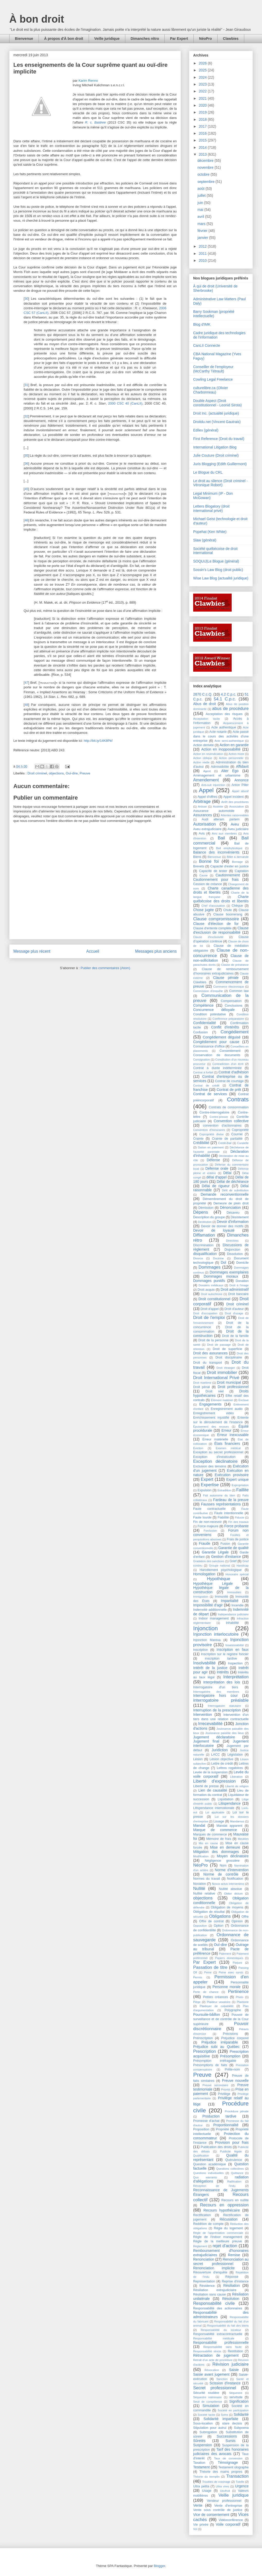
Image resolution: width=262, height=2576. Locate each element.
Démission (205, 1208)
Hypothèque (218, 1578)
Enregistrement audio (226, 1409)
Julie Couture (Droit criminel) (216, 455)
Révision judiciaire (230, 2364)
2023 (203, 84)
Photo (239, 1997)
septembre (207, 182)
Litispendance (230, 1803)
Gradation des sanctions (208, 1561)
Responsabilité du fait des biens (228, 2325)
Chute (227, 910)
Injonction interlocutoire (216, 1634)
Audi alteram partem (221, 819)
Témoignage (228, 2462)
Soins (224, 2414)
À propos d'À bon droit (63, 38)
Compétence (203, 1005)
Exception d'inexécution (214, 1457)
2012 (203, 246)
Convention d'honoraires (209, 1129)
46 (26, 520)
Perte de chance (206, 1991)
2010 (203, 260)
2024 (203, 77)
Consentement (230, 1051)
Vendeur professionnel (224, 2501)
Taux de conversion (228, 2458)
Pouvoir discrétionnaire (221, 2026)
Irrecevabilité (210, 1723)
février (203, 231)
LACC (215, 1754)
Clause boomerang (227, 914)
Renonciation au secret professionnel (221, 2261)
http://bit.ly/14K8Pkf (98, 741)
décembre (206, 160)
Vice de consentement (211, 2515)
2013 (203, 154)
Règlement (200, 2246)
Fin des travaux (238, 1521)
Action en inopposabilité (220, 749)
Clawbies (231, 38)
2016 (203, 133)
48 (26, 705)
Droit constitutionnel (214, 1299)
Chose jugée (203, 910)
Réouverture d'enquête (210, 2272)
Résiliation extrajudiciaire (214, 2290)
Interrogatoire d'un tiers (215, 1687)
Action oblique (202, 758)
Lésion (198, 1759)
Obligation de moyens (227, 1907)
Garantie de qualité (233, 1548)
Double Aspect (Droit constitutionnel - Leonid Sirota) (217, 403)
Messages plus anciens (156, 951)
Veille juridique (107, 38)
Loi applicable (214, 1812)
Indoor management (214, 1618)
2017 (203, 126)
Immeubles (234, 1592)
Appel (206, 790)
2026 (203, 63)
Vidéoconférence (231, 2520)
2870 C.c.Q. (202, 694)
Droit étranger (226, 1367)
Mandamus (237, 1821)
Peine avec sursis (231, 1972)
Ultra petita (201, 2486)
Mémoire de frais (218, 1839)
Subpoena (241, 2428)
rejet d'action (225, 2245)
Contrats (238, 1099)
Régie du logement (228, 2228)
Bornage (237, 861)
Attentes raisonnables (235, 815)
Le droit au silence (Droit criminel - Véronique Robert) (220, 483)
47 (26, 683)
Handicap (243, 1565)
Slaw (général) (204, 540)
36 (26, 463)
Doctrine (218, 1258)
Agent (207, 771)
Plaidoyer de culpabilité (216, 2006)
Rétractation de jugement (216, 2355)
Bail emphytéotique (229, 848)
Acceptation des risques (224, 714)
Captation (242, 871)
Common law (239, 991)
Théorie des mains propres (221, 2472)
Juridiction (219, 1750)
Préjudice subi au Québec (216, 2047)
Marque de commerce (215, 1830)
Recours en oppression (224, 2205)
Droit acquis (206, 1289)
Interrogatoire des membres (216, 1691)
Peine (208, 1972)
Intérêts (223, 1672)
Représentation (204, 2281)
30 (26, 299)
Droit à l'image (239, 1285)
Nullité (199, 1888)
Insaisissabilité (234, 1645)
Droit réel (214, 1391)
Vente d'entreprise (228, 2505)
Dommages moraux (221, 1276)
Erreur (226, 1430)
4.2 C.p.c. (228, 694)
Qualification (201, 2155)
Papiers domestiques (229, 1958)
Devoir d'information (233, 1222)
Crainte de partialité (227, 1138)
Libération (236, 1776)
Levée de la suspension (210, 1772)
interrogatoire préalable (221, 1700)
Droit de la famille (235, 1336)
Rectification (202, 2215)
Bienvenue (24, 38)
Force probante (236, 1526)
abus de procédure (230, 708)
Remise (234, 2255)
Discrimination (203, 1245)
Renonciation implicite (214, 2268)
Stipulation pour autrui (209, 2428)
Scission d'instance (225, 2383)
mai (201, 210)
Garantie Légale (215, 1552)
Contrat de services (210, 1094)
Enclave (243, 1400)
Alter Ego (230, 771)
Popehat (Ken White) (210, 532)
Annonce (242, 780)
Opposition (200, 1925)
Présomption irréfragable (214, 2061)
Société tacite (206, 2414)
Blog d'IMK (201, 324)
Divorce (198, 1258)
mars (202, 224)
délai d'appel (217, 1177)
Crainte (198, 1138)
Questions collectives (230, 2168)
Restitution (235, 2351)
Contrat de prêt (229, 1090)
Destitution (205, 1221)
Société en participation (233, 2410)
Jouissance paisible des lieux (224, 1733)
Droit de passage (219, 1344)
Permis (197, 1977)
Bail (221, 838)
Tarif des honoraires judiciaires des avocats (221, 2451)
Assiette (218, 806)
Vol (195, 2529)
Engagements (210, 1404)
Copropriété (240, 1130)
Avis (202, 833)
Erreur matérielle (215, 1439)
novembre (206, 167)
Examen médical (228, 1448)
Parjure (237, 1962)
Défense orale (216, 1168)
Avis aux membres (224, 833)
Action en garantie (234, 745)
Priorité (225, 2089)
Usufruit (225, 2490)
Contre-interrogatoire (214, 1112)
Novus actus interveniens (228, 1883)
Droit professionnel (233, 1387)
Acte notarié (218, 732)
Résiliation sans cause (209, 2294)
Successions (227, 2436)
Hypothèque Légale (213, 1583)
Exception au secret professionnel (218, 1452)
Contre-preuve (219, 1116)
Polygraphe (232, 2010)
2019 (203, 112)
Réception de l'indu (214, 2185)
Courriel (236, 1134)
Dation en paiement (210, 1147)
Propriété (222, 2129)
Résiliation (231, 2285)
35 (26, 455)
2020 (203, 105)
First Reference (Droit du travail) (218, 439)
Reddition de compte (208, 2224)
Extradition (224, 1490)
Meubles (243, 1838)
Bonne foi (209, 861)
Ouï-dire (72, 773)
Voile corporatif (228, 2524)
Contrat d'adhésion (234, 1072)
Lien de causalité (212, 1790)
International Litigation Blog (215, 447)
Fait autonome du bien (219, 1495)
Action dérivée (203, 745)
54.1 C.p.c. (225, 699)
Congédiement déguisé (221, 1037)
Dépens (200, 1212)
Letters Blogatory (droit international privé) (211, 508)
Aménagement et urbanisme (216, 775)
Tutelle (240, 2481)
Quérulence (233, 2160)
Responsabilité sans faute (222, 2346)
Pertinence (238, 1991)
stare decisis (232, 2423)
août (201, 188)
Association (236, 806)
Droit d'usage (234, 1313)
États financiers (227, 1443)
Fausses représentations (221, 1504)
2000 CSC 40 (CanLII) (125, 403)
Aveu (235, 824)
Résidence (207, 2286)
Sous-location (203, 2423)
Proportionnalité (225, 2125)
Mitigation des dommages (216, 1852)
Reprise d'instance (235, 2281)
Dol (223, 1262)
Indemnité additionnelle (210, 1610)
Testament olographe (233, 2467)
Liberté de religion (237, 1786)
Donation (242, 1281)
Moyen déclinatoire (233, 1856)
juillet (202, 195)
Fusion (225, 1543)
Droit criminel (37, 773)
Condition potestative (209, 1014)
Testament (201, 2467)
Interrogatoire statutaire (224, 1705)
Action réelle (201, 762)
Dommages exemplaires (229, 1272)
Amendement (206, 780)
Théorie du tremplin (206, 2476)
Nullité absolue (230, 1889)
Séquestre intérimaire (207, 2397)
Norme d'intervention (232, 1870)
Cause (203, 875)
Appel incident (233, 797)
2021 (203, 98)
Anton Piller (240, 785)
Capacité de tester (213, 871)
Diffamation (204, 1235)
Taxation (199, 2463)
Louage (218, 1821)
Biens (197, 857)
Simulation (210, 2406)
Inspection (235, 1663)
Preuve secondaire (215, 2085)
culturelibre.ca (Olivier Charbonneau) (210, 390)
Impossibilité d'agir (208, 1605)
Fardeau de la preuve (231, 1500)
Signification (239, 2401)
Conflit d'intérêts (225, 1027)
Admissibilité (220, 767)
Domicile (242, 1262)
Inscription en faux (233, 1649)
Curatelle (243, 1143)
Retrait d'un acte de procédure (212, 2360)
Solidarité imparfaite (220, 2419)
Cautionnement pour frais (216, 879)
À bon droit (36, 19)
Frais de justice (238, 1539)
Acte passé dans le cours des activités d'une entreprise (221, 736)
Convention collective (231, 1121)
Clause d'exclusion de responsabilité (221, 930)
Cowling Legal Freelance (213, 379)
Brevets (198, 866)
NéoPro (205, 38)
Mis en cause (208, 1843)
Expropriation (240, 1485)
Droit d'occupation (205, 1313)
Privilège (224, 2094)
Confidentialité (204, 1023)
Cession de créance (207, 884)
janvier (203, 238)
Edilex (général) (205, 430)
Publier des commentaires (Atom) (105, 968)
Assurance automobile (214, 811)
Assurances (202, 815)
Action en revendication (208, 753)
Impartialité (229, 1601)
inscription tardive (221, 1658)
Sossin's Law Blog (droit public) (218, 570)
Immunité (221, 1596)
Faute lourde (202, 1517)
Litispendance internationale (213, 1808)
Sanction (222, 2379)
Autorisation (204, 824)
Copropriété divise (211, 1134)
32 (26, 416)
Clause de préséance (235, 964)
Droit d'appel (210, 1309)
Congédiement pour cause (216, 1042)
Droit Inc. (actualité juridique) (216, 413)
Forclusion (210, 1530)
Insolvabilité (204, 1663)
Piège (197, 2001)
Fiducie (239, 1517)
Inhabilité (232, 1623)
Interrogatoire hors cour (215, 1695)
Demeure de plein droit (231, 1203)
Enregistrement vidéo (213, 1413)
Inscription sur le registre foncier (225, 1654)
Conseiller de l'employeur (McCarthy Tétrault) (213, 369)
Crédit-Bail (224, 1143)
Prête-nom (232, 2069)
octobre (204, 174)
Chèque (237, 905)
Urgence (242, 2486)
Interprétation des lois (221, 1682)
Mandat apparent (229, 1826)
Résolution (230, 2299)
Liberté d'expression (214, 1781)
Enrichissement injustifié (211, 1417)
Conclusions (233, 1005)
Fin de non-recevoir (207, 1522)
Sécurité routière (206, 2393)
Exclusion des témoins (209, 1466)
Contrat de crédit (206, 1085)
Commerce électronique (228, 986)
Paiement (225, 1953)
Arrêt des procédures (235, 801)
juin (201, 203)
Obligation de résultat (208, 1912)
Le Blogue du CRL (207, 472)
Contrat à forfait (203, 1072)
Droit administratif (235, 1289)
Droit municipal (229, 1382)
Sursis (231, 2441)
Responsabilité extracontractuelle (217, 2334)
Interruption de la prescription (217, 1710)
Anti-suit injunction (213, 784)
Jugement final (206, 1741)
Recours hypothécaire (221, 2210)
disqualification (205, 1254)
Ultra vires (222, 2486)
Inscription (200, 1650)
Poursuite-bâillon (206, 2014)
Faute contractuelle (209, 1509)
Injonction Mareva (207, 1640)
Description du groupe (209, 1217)
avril (201, 216)
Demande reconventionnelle (225, 1194)
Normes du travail (206, 1878)
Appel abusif (240, 791)
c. (95, 122)
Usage (206, 2491)
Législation (235, 1754)
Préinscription (203, 2038)
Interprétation (236, 1676)
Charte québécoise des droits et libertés (221, 899)
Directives (232, 1240)
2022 (203, 91)
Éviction (198, 1448)
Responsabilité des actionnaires (217, 2308)
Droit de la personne (213, 1340)
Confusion (200, 1032)
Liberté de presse (206, 1786)
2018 (203, 119)
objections (56, 773)
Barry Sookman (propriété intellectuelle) (213, 314)
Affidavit (242, 766)
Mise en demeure (225, 1847)
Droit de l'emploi (209, 1317)
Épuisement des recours (211, 1426)
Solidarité (241, 2414)
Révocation (211, 2370)
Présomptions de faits (210, 2065)
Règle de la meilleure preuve (217, 2241)
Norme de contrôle (221, 1874)
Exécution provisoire (232, 1475)
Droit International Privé (216, 1377)
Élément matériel (222, 1400)
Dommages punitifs (209, 1281)
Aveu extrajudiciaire (207, 829)
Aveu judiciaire (238, 829)
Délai (227, 1173)
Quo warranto (205, 2177)
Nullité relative (204, 1893)
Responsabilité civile (214, 2303)
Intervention (202, 1714)
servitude (235, 2397)
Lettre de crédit (222, 1763)
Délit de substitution (235, 1190)
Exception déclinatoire (215, 1461)
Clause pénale (226, 978)
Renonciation (203, 2259)
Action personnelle (231, 758)
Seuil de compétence (207, 2401)
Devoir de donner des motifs (222, 1226)
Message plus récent (31, 951)
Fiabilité (223, 1517)
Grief (233, 1561)
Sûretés (199, 2441)
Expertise (210, 1484)
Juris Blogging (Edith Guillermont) (220, 464)
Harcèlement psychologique (221, 1570)
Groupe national (219, 1565)
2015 (203, 140)
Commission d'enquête (208, 990)
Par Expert (179, 38)
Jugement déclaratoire (214, 1737)
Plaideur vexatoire (218, 2001)
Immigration (200, 1596)
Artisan (202, 806)
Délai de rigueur (216, 1186)
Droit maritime (202, 1382)
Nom (223, 1865)
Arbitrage (202, 801)
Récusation (229, 2219)
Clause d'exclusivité (208, 937)
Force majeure (208, 1526)
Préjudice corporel (235, 2038)
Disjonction (232, 1249)
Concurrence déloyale (214, 1010)
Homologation (204, 1574)
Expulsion (205, 1490)
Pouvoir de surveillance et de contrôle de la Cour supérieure (221, 2019)
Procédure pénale (237, 2111)
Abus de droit (204, 704)
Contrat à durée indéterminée (217, 1068)
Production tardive (219, 2116)
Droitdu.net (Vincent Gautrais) (217, 422)
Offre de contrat (211, 1921)
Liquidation (225, 1799)
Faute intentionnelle (228, 1513)
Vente (197, 2505)
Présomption (230, 2056)
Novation (199, 1884)
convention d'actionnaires (222, 1125)
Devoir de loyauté (214, 1230)
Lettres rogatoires (230, 1768)
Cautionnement (228, 875)
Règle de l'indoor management (217, 2237)
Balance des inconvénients (216, 852)
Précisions (230, 2034)
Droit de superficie (227, 1349)
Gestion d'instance (226, 1556)
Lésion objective (221, 1759)
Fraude (204, 1543)
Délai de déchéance (233, 1181)
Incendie (237, 1605)
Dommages (210, 1267)
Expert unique (237, 1479)
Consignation (201, 1059)
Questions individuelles (208, 2173)
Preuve (85, 773)
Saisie (234, 2370)
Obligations (220, 1916)
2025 (203, 70)
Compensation (231, 1001)
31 (26, 385)
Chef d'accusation (213, 905)
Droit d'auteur (234, 1309)
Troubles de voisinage (216, 2481)
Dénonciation (230, 1207)
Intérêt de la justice (210, 1668)
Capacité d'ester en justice (229, 866)
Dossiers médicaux (211, 1285)
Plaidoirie (243, 2001)
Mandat (199, 1825)
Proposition (201, 2129)
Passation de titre (210, 1967)
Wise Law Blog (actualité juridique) (220, 578)
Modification (201, 1856)
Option (218, 1925)
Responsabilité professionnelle (221, 2342)
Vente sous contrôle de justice (217, 2510)
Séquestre (235, 2392)
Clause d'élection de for (216, 924)
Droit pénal (201, 1387)
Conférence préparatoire (228, 1018)
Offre (245, 1916)
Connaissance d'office (209, 1046)
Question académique (209, 2164)
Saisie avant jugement (211, 2374)
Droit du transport (207, 1362)
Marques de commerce (210, 1834)
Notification (235, 1878)
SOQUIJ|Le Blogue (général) (216, 561)
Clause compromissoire (216, 918)
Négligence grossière (222, 1860)
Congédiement (235, 1031)
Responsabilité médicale (213, 2338)
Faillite (242, 1489)
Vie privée (200, 2524)
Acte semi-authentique (229, 740)
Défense (213, 1160)
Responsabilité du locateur (221, 2329)
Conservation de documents (216, 1055)
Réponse (231, 2277)
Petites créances (215, 1997)
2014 (203, 147)
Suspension (202, 2445)
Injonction (205, 1628)
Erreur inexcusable (233, 1435)
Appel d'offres (207, 797)
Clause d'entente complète (212, 928)
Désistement (240, 1217)
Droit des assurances (210, 1353)
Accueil (92, 951)
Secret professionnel (214, 2387)
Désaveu (233, 1212)
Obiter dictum (233, 1893)
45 (26, 489)
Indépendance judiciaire (233, 1614)
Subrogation (208, 2432)
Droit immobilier (222, 1372)
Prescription (204, 2051)
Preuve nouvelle (235, 2080)
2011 (203, 253)
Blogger (159, 2566)
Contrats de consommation (229, 1107)
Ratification (234, 2181)
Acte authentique (223, 727)
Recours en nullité (235, 2200)
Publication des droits (216, 2147)
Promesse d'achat (206, 2121)
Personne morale (226, 1987)
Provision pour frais (232, 2142)
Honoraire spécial (237, 1574)
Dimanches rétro (145, 38)
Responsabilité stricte (207, 2351)
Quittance (237, 2173)
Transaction (237, 2476)
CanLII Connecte (206, 345)
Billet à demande (238, 856)
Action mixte (236, 753)
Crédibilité (201, 1143)
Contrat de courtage (229, 1081)
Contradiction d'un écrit (228, 1063)
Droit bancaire (238, 1294)
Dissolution (235, 1254)
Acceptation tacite (206, 718)
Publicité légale (231, 2151)
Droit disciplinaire (229, 1357)
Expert (207, 1479)
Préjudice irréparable (219, 2042)
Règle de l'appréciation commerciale (218, 2232)
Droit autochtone (211, 1294)
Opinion (237, 1921)
